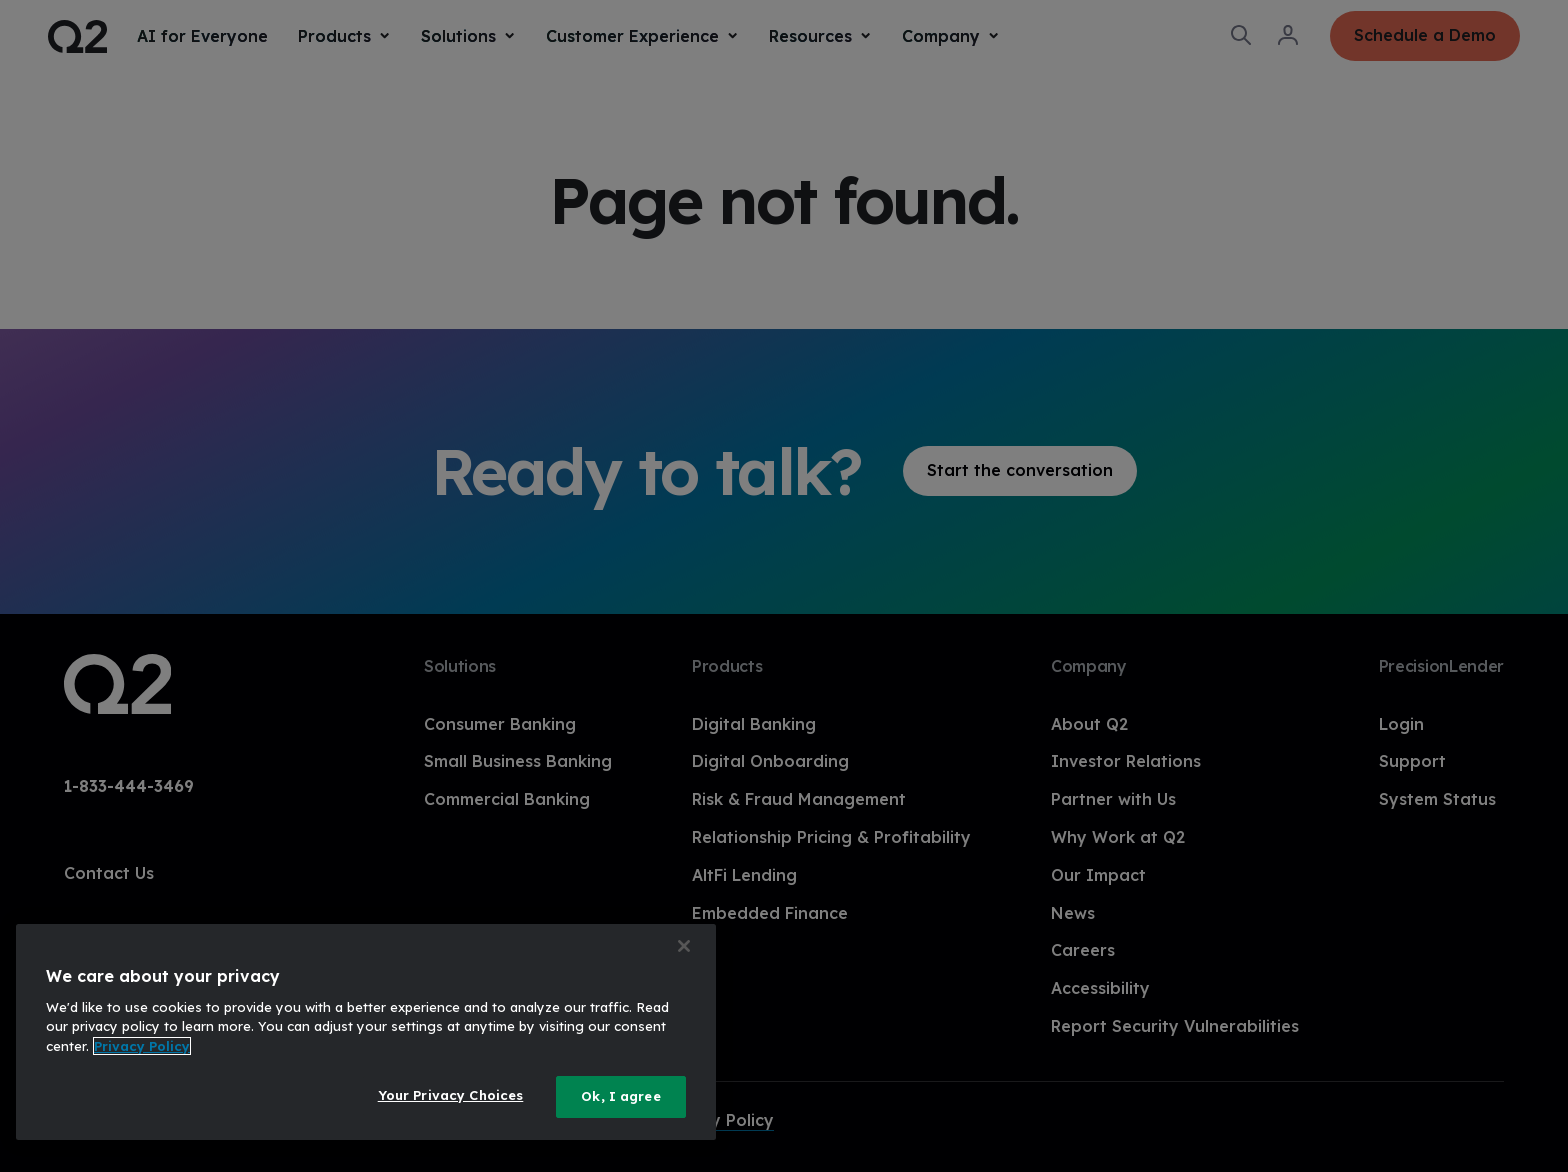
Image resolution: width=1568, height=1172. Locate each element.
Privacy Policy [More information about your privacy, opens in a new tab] (142, 1046)
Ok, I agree (620, 1096)
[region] (366, 1032)
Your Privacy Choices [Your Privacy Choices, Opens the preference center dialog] (451, 1095)
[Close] (684, 946)
